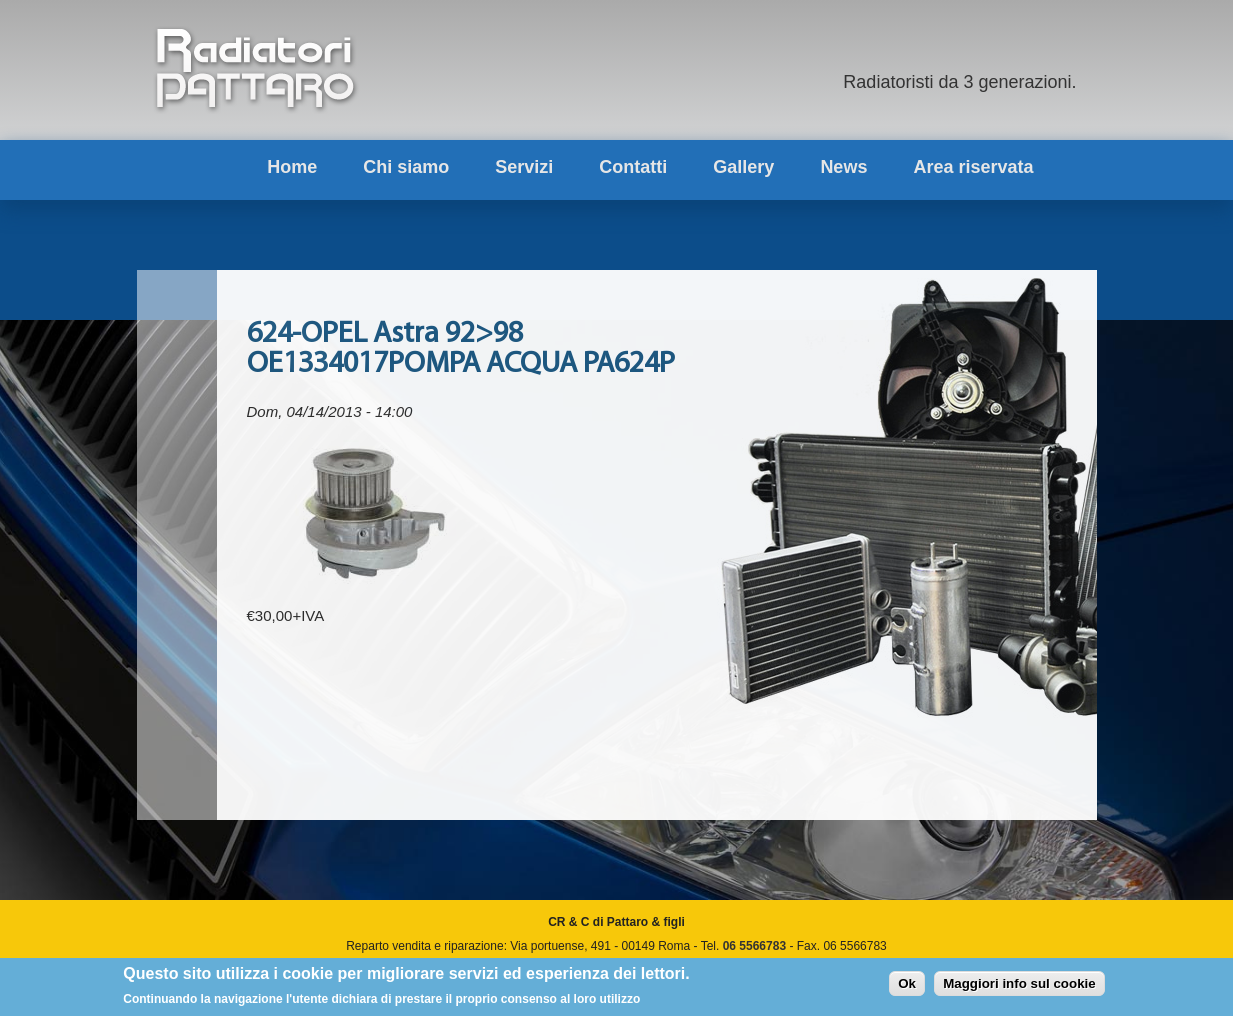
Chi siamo (406, 167)
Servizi (524, 167)
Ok (907, 986)
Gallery (743, 167)
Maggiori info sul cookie (1019, 986)
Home (292, 167)
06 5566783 (754, 946)
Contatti (633, 167)
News (843, 167)
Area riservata (973, 167)
